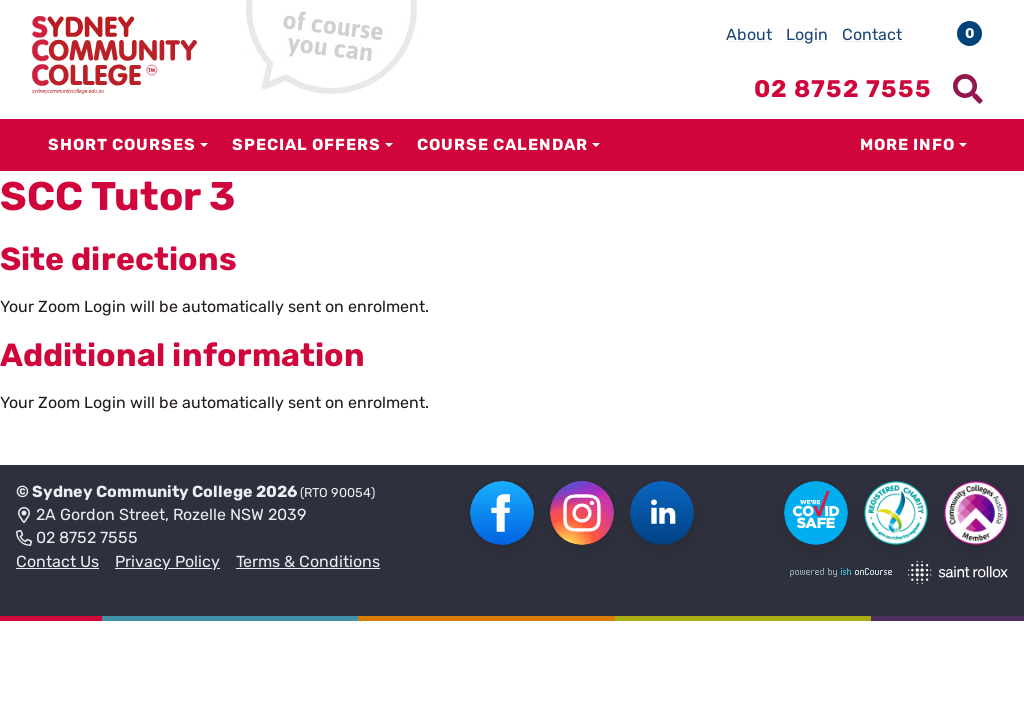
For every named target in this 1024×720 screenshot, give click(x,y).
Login (807, 34)
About (749, 34)
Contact (872, 34)
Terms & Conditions (308, 561)
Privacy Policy (167, 561)
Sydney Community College (142, 491)
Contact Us (57, 561)
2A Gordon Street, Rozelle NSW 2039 (161, 516)
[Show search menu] (968, 89)
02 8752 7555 (77, 539)
